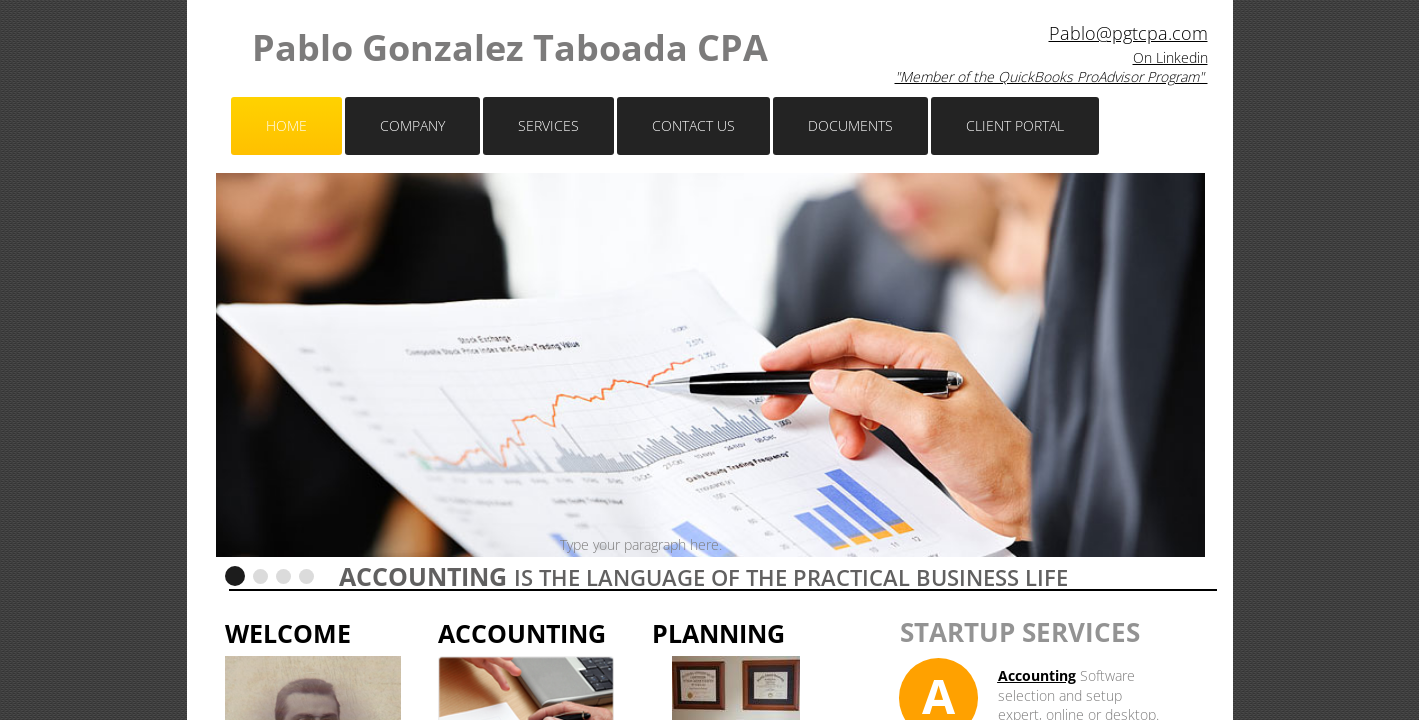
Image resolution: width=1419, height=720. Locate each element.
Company (412, 125)
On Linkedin (1170, 57)
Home (286, 125)
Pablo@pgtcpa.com (1128, 33)
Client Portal (1015, 125)
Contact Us (693, 125)
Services (548, 125)
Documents (850, 125)
